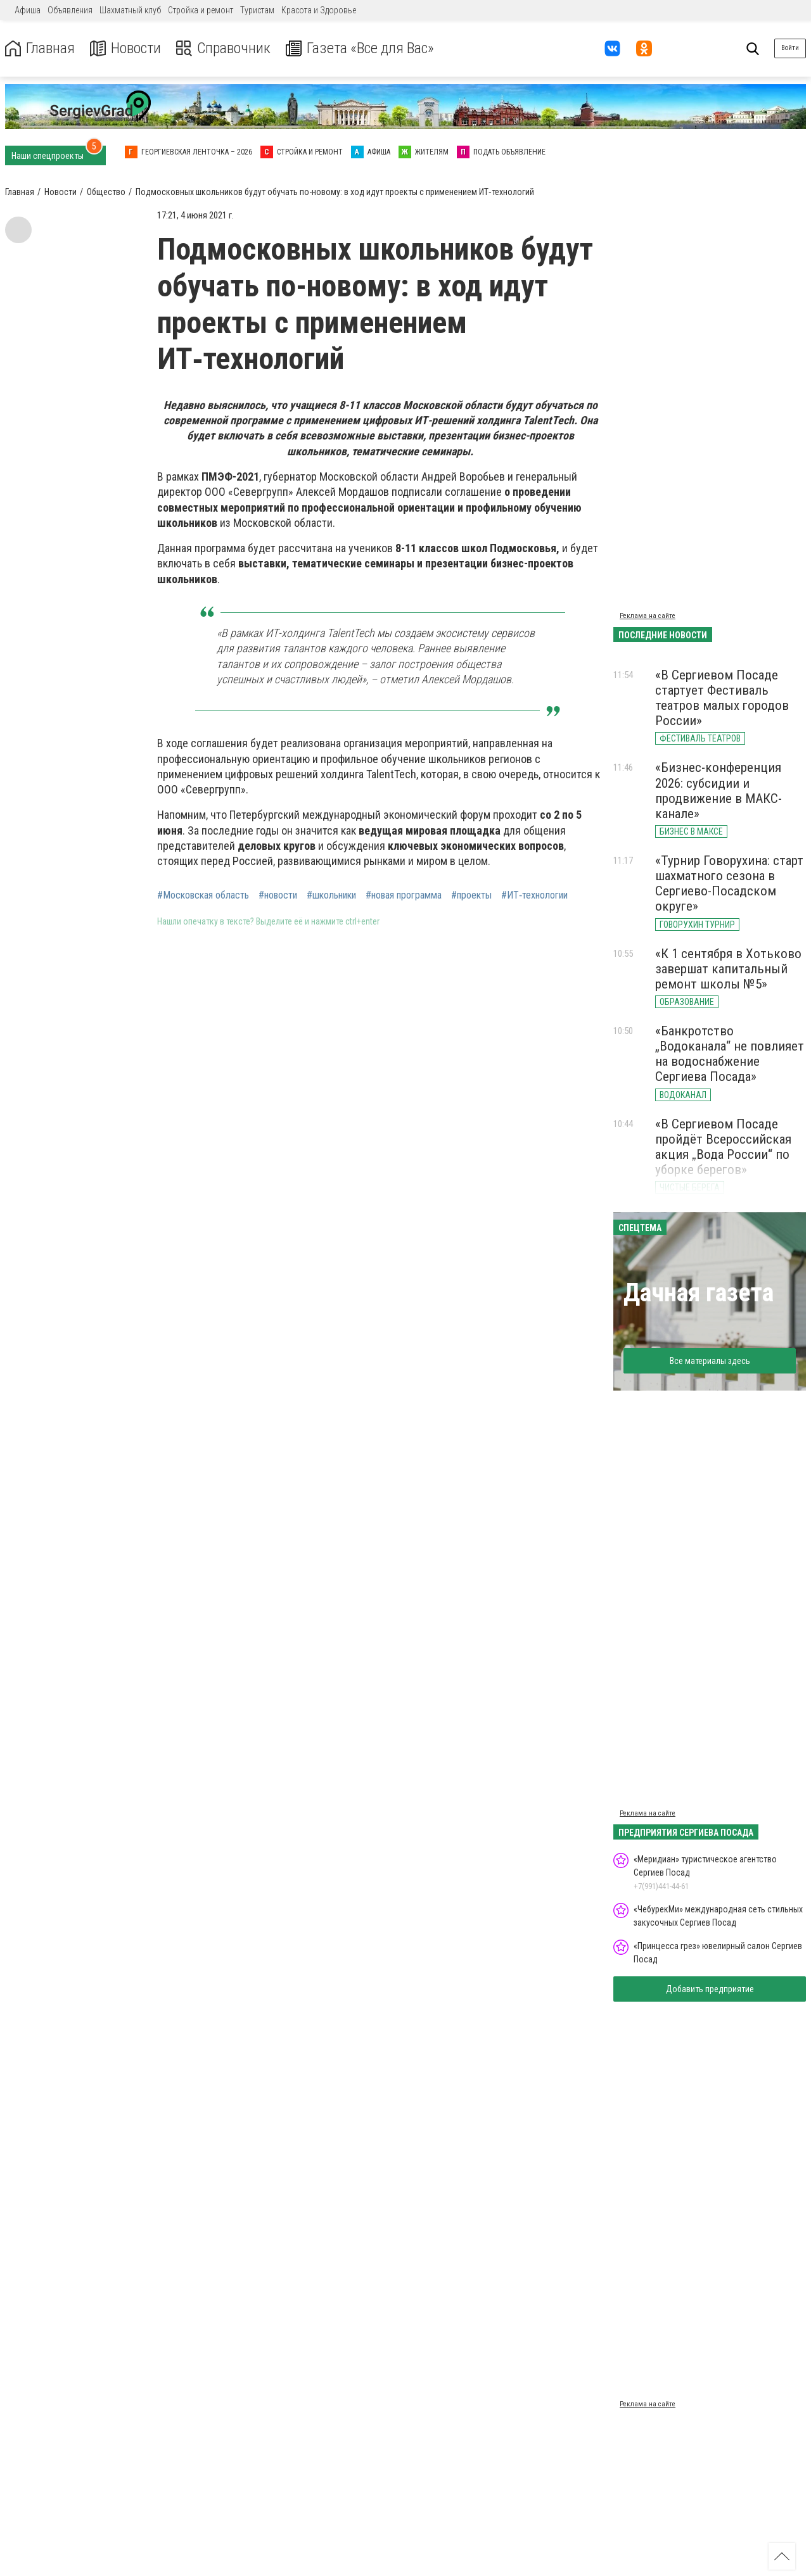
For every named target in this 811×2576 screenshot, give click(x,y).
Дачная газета (698, 1293)
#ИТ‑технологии (534, 895)
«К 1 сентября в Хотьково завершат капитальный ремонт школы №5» (728, 969)
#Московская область (203, 895)
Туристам (257, 10)
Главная (40, 48)
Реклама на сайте (647, 616)
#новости (278, 895)
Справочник (224, 48)
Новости (126, 48)
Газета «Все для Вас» (360, 48)
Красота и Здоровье (318, 10)
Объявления (70, 10)
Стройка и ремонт (200, 10)
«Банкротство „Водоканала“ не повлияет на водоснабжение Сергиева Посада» (729, 1053)
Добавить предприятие (710, 1989)
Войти (790, 48)
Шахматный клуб (130, 10)
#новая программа (404, 895)
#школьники (331, 895)
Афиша (28, 10)
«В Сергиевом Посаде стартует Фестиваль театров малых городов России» (722, 697)
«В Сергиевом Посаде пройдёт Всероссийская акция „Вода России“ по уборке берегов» (723, 1146)
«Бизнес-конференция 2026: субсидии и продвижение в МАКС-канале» (718, 790)
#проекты (471, 895)
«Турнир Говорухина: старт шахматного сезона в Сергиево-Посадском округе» (729, 883)
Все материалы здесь (710, 1361)
